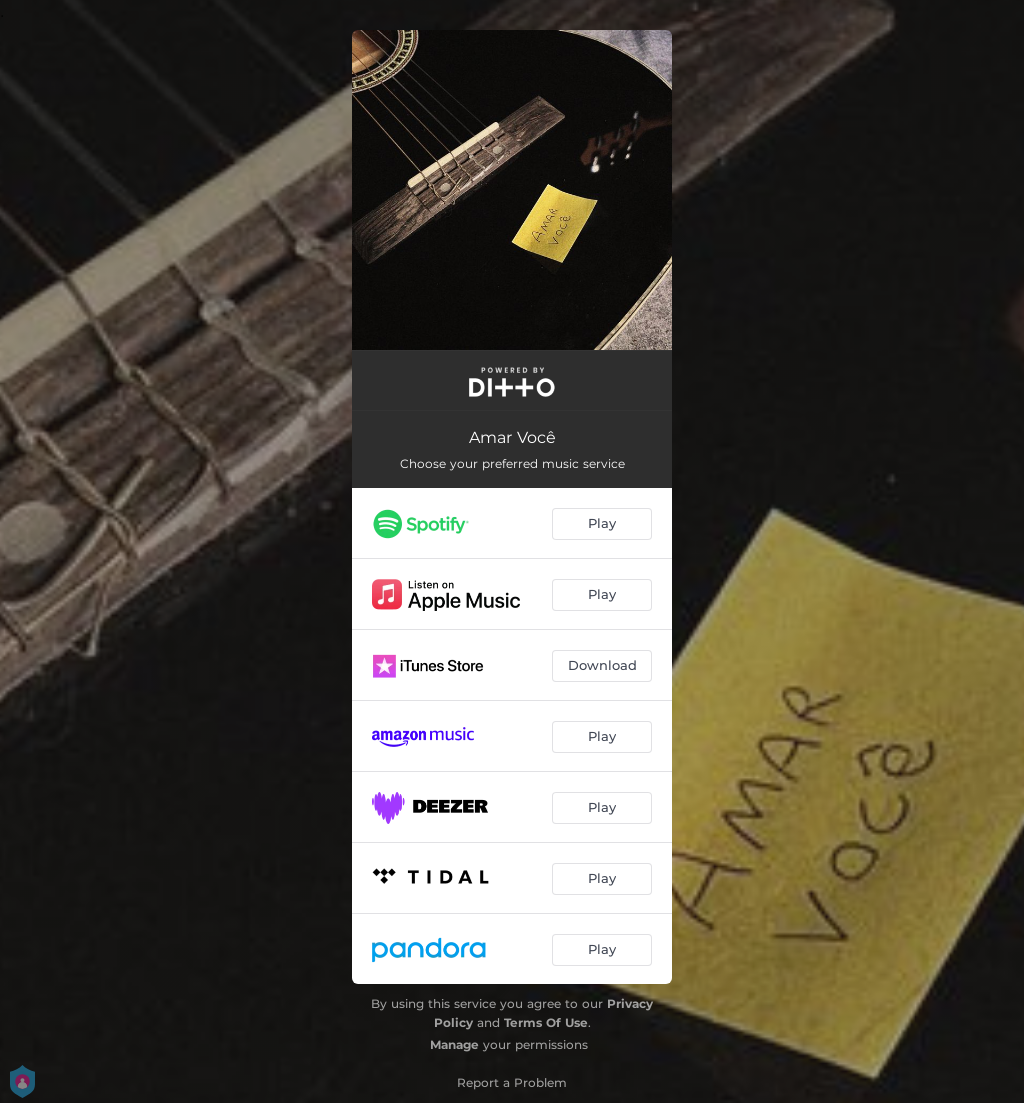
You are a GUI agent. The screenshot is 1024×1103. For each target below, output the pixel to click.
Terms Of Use (546, 1022)
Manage (454, 1044)
